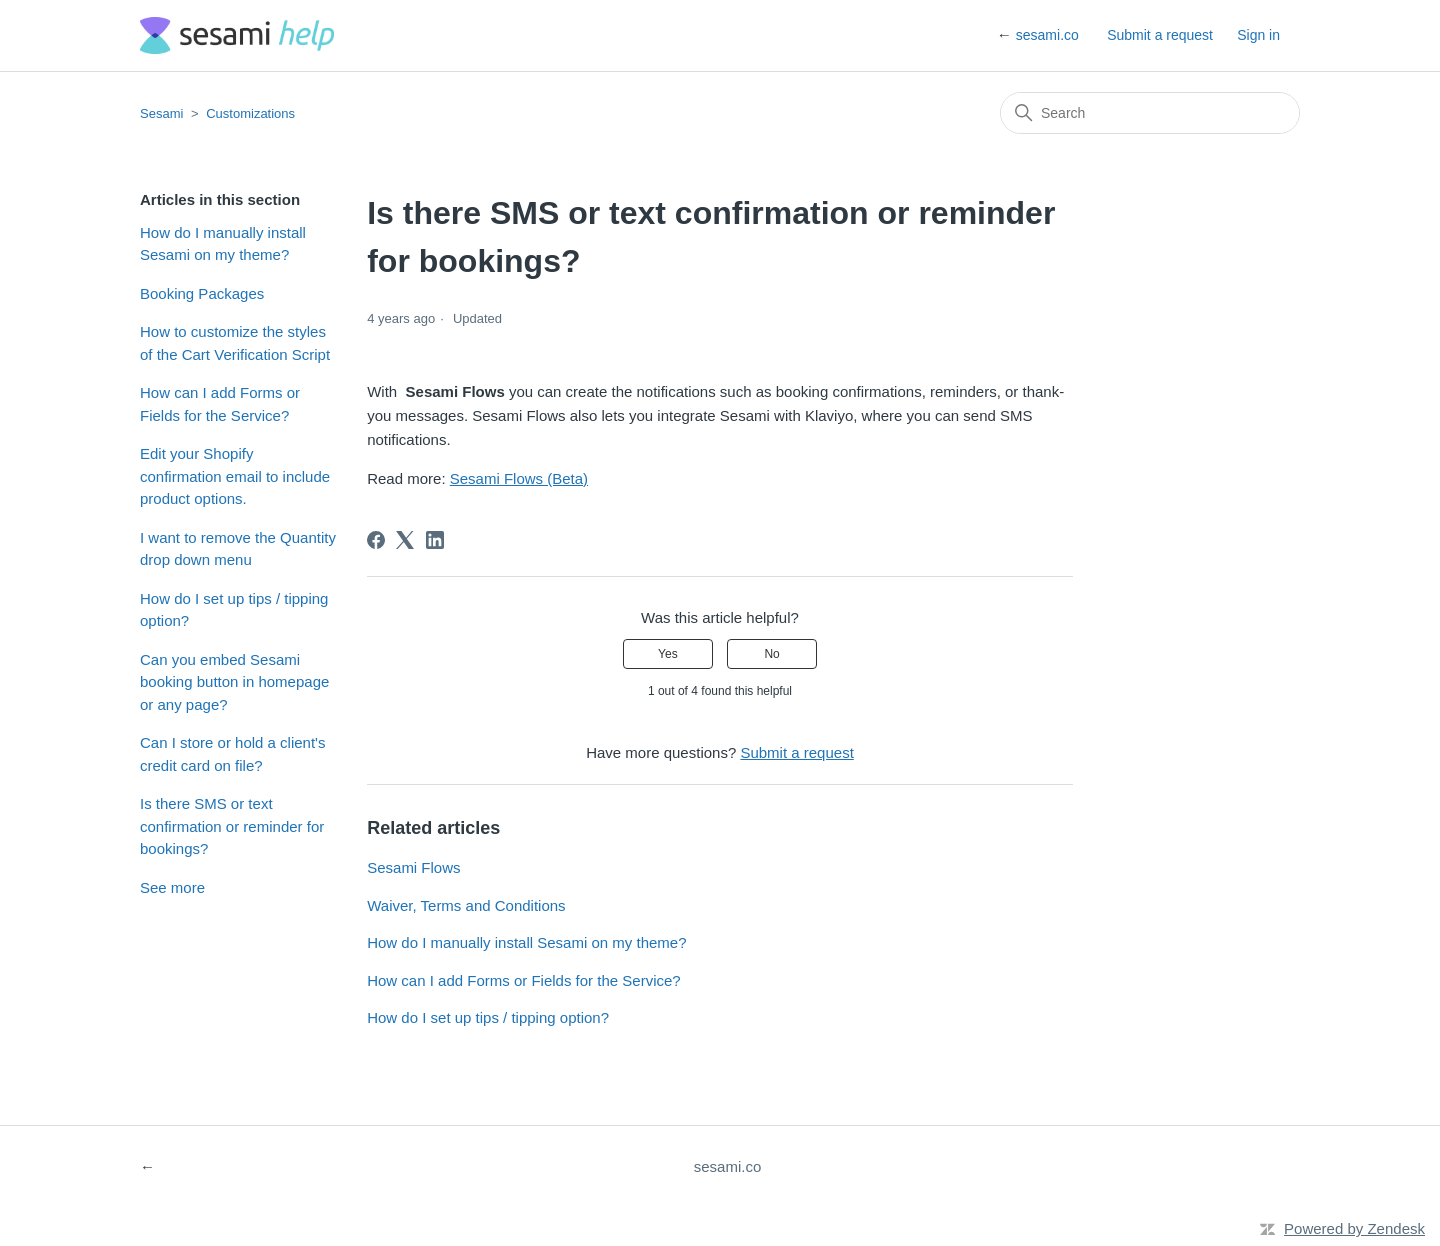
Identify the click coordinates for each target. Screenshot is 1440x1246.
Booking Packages (202, 293)
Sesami (161, 113)
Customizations (250, 113)
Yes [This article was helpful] (668, 654)
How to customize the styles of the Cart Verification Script (235, 343)
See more (172, 887)
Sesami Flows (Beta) (519, 478)
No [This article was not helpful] (771, 654)
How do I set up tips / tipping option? (234, 610)
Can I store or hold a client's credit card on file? (232, 754)
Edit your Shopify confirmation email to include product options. (235, 476)
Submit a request (1160, 35)
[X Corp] (405, 540)
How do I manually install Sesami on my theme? (223, 244)
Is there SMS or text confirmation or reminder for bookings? (232, 826)
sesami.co (1047, 35)
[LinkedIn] (435, 540)
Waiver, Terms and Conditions (466, 905)
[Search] (1150, 113)
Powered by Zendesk (1354, 1228)
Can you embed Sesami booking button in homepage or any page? (234, 682)
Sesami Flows (413, 867)
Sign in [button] (1258, 35)
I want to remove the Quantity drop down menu (238, 549)
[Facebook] (376, 540)
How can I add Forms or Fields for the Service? (220, 404)
